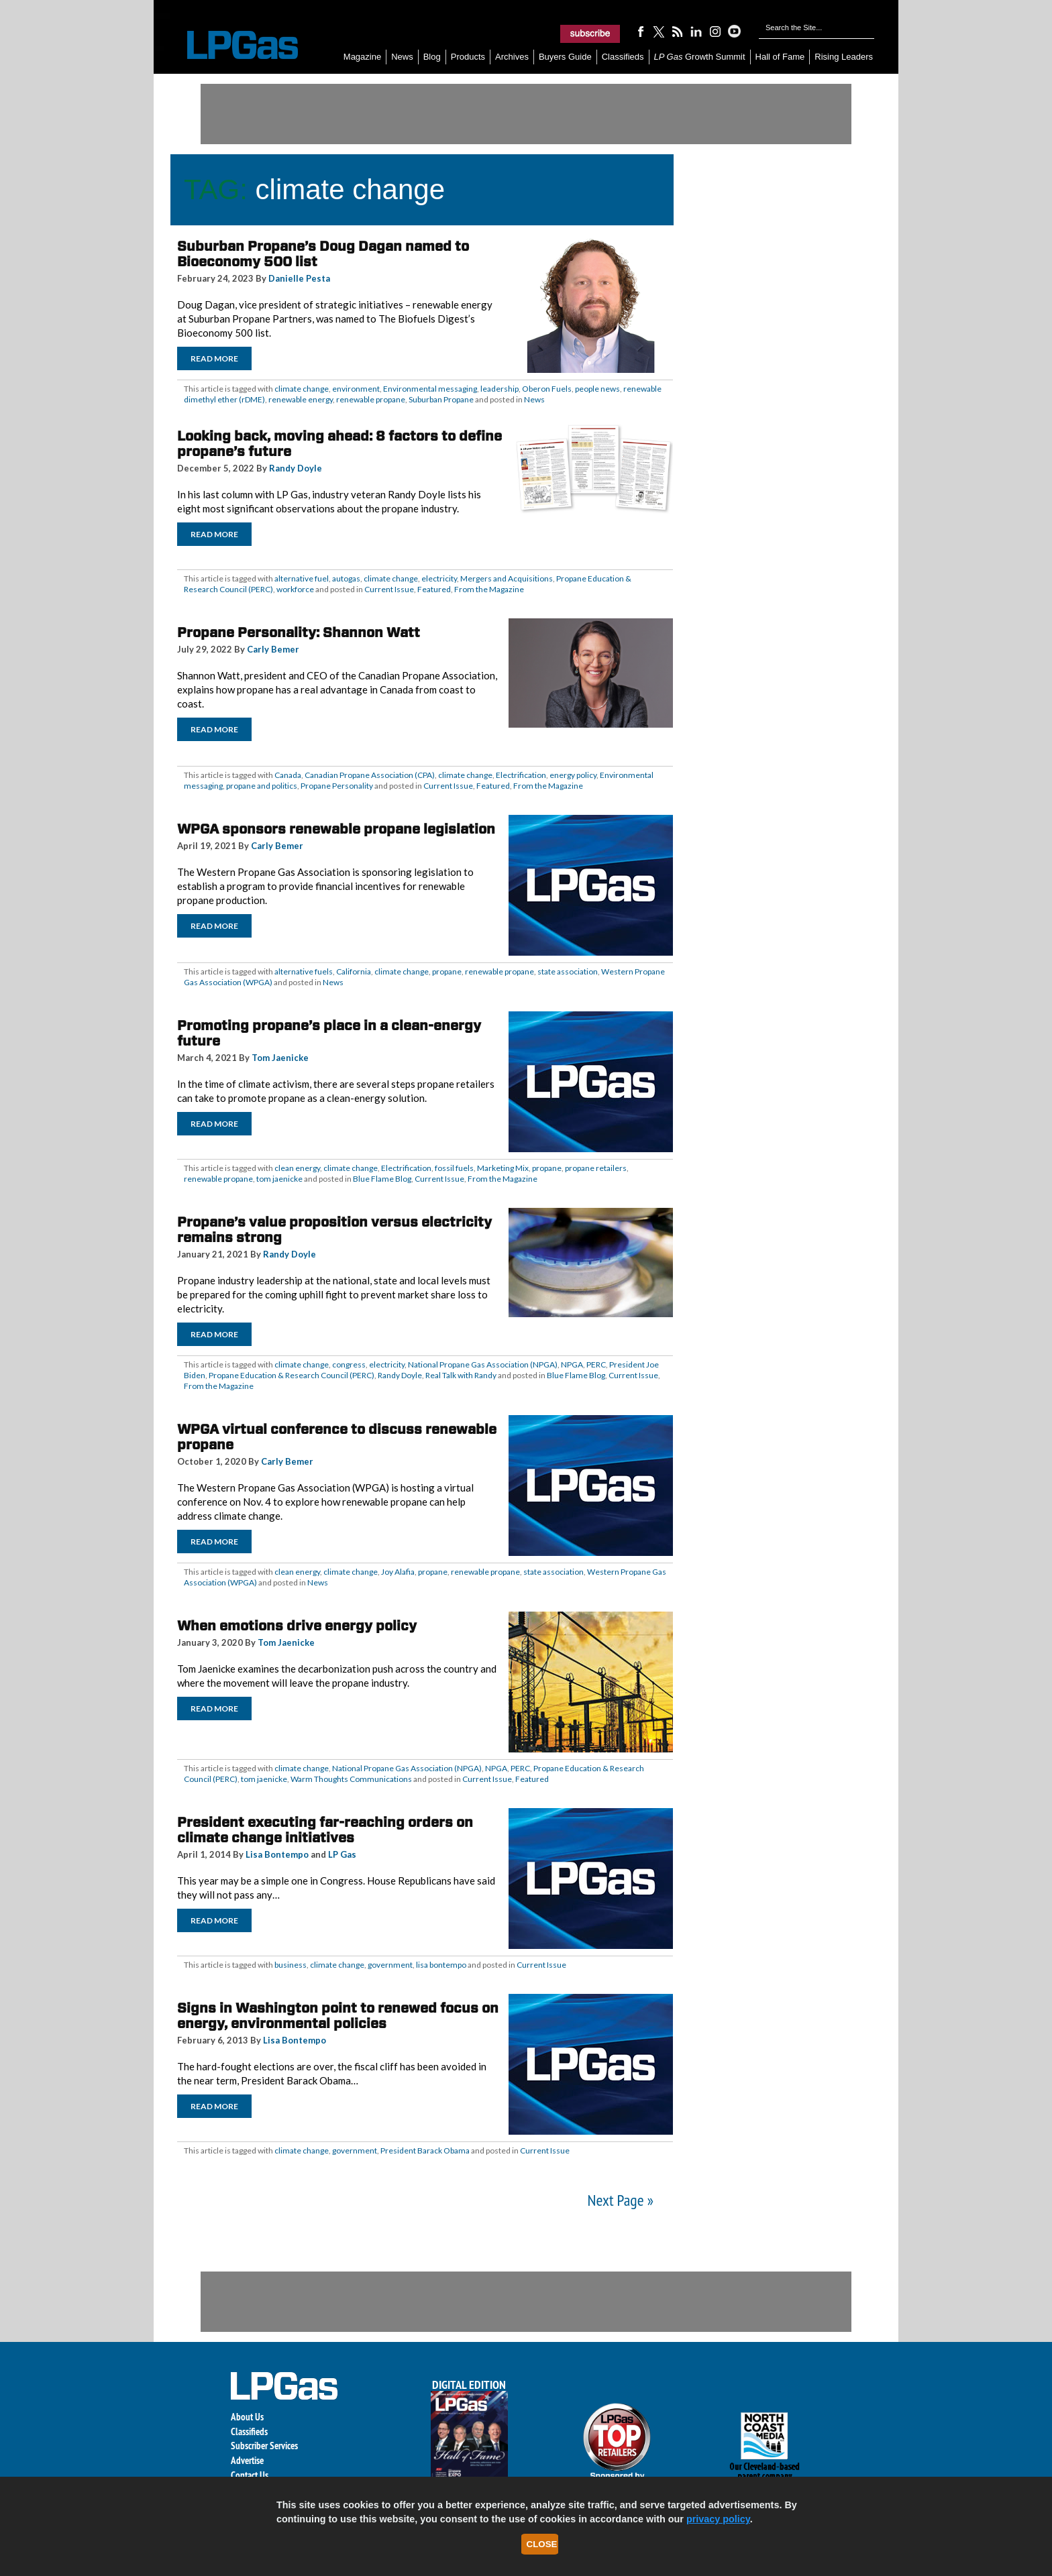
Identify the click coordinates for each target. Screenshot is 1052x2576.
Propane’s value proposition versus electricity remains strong (334, 1229)
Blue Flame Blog (382, 1179)
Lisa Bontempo (277, 1854)
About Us (247, 2416)
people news (597, 389)
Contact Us (249, 2475)
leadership (499, 389)
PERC (596, 1364)
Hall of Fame (780, 57)
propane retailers (596, 1168)
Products (468, 57)
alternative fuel (301, 578)
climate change (301, 389)
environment (356, 389)
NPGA (572, 1364)
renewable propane (370, 399)
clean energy (297, 1168)
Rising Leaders (843, 57)
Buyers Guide (565, 57)
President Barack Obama (425, 2150)
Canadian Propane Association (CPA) (370, 775)
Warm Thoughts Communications (351, 1779)
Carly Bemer (273, 649)
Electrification (521, 775)
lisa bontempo (441, 1965)
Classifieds (623, 57)
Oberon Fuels (547, 389)
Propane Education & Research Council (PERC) (291, 1375)
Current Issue (389, 589)
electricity (439, 578)
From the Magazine (489, 589)
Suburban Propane (441, 399)
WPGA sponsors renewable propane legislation (336, 829)
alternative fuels (303, 971)
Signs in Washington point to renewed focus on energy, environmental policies (337, 2015)
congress (349, 1364)
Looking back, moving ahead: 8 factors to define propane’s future (339, 443)
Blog (432, 57)
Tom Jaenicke (280, 1057)
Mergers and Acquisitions (506, 578)
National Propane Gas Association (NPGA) (483, 1364)
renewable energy (300, 399)
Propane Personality (337, 786)
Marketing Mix (503, 1168)
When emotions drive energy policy (297, 1626)
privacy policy (718, 2519)
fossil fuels (454, 1168)
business (290, 1965)
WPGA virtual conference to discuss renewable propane (336, 1437)
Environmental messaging (430, 389)
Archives (512, 57)
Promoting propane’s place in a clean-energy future (329, 1033)
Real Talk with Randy (460, 1375)
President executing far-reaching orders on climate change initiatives (325, 1830)
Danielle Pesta (299, 278)
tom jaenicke (279, 1179)
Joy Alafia (398, 1572)
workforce (295, 589)
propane (447, 971)
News (402, 57)
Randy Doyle (295, 468)
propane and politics (261, 786)
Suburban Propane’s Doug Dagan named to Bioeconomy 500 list (323, 254)
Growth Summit (699, 57)
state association (567, 971)
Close (542, 2544)
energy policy (572, 775)
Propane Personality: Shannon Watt (298, 632)
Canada (287, 775)
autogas (346, 578)
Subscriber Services (264, 2445)
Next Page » (620, 2200)
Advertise (247, 2460)
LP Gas (342, 1854)
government (390, 1965)
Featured (434, 589)
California (353, 971)
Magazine (362, 57)
